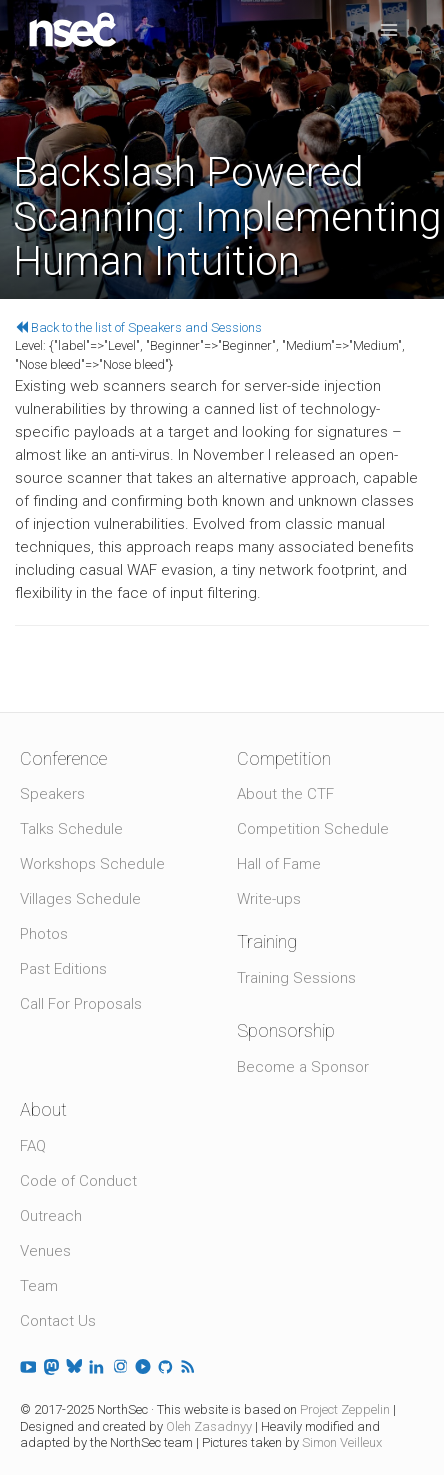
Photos (44, 934)
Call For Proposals (81, 1004)
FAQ (33, 1146)
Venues (45, 1251)
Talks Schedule (71, 829)
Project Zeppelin (345, 1409)
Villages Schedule (80, 899)
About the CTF (285, 794)
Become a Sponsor (303, 1067)
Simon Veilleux (342, 1442)
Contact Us (58, 1321)
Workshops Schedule (92, 864)
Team (39, 1286)
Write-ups (269, 899)
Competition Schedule (313, 829)
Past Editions (63, 969)
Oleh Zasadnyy (209, 1426)
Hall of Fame (279, 864)
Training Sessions (296, 978)
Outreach (51, 1216)
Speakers (52, 794)
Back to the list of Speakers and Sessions (138, 327)
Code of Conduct (78, 1181)
